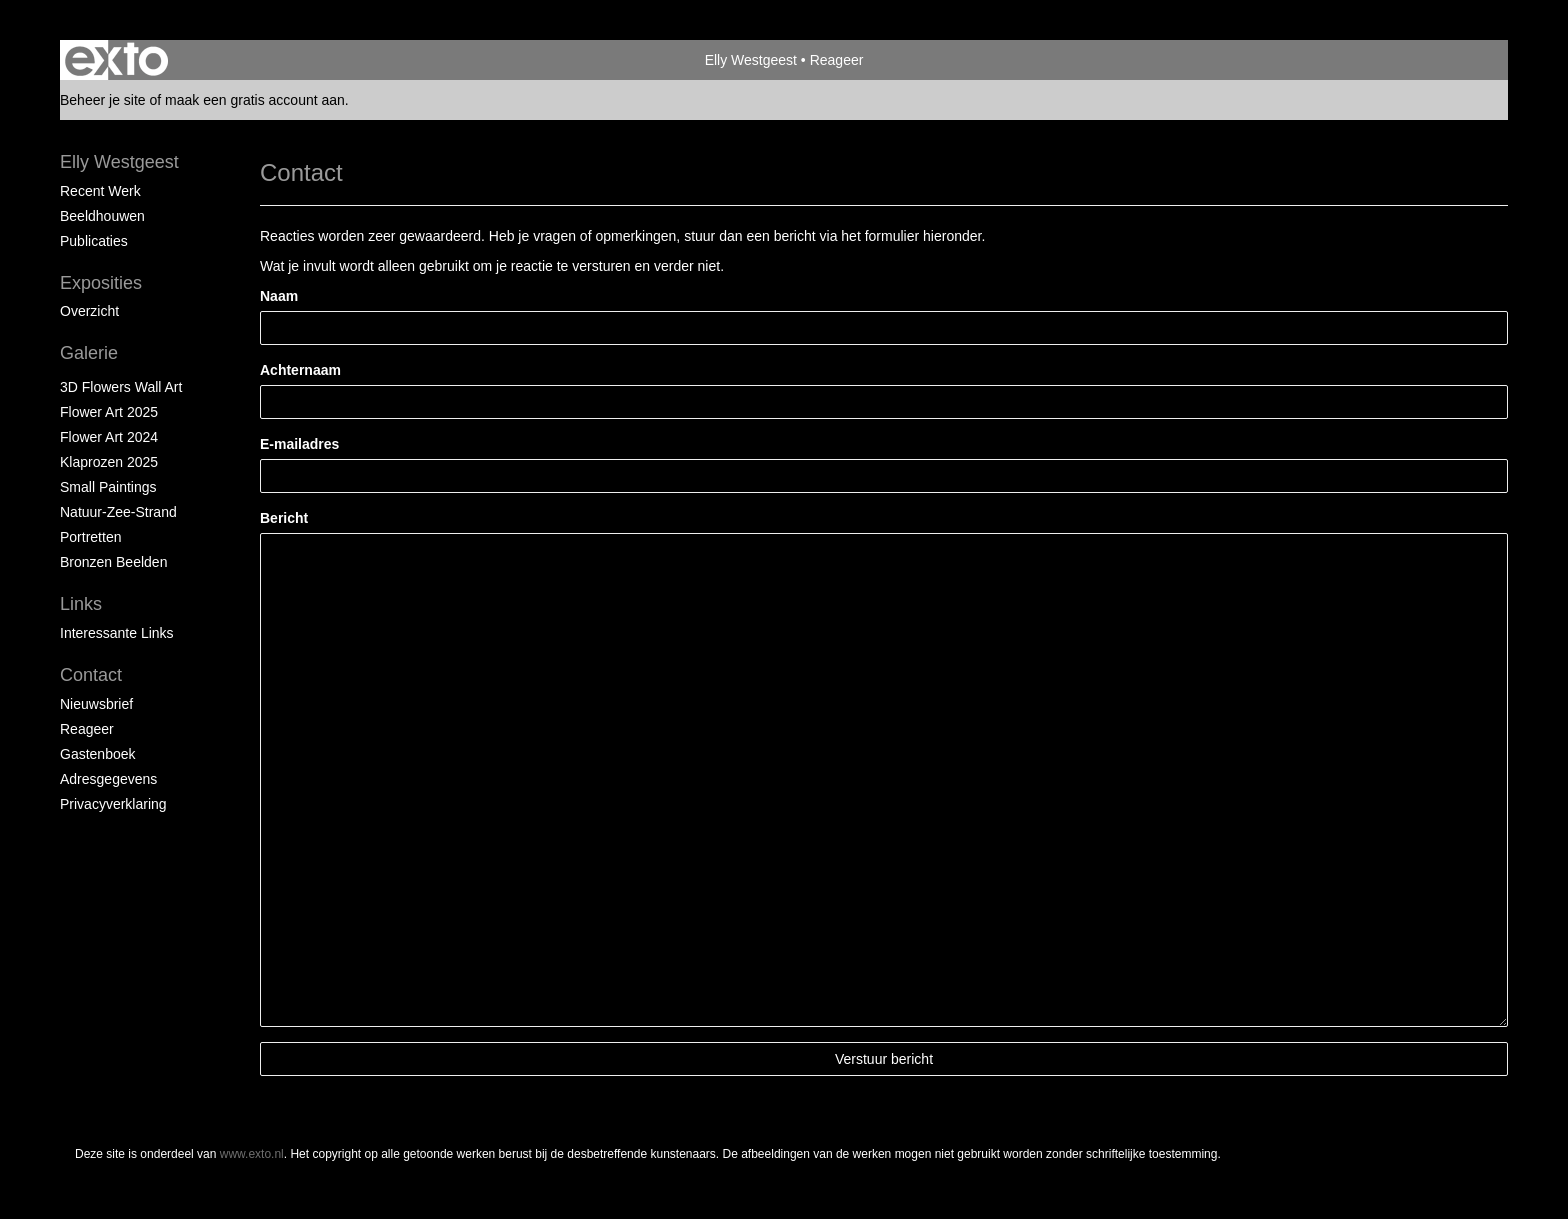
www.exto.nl (252, 1154)
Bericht (284, 518)
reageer (87, 729)
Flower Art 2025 (109, 412)
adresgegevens (108, 779)
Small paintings (108, 487)
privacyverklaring (113, 804)
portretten (90, 537)
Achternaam (300, 370)
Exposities (101, 283)
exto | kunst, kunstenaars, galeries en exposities (116, 60)
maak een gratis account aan (255, 100)
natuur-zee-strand (118, 512)
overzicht (89, 311)
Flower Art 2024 (109, 437)
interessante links (117, 633)
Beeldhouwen (102, 216)
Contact (91, 675)
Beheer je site (103, 100)
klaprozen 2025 (109, 462)
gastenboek (98, 754)
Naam (279, 296)
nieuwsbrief (96, 704)
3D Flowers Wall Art (121, 387)
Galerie (89, 353)
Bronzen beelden (113, 562)
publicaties (94, 241)
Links (81, 604)
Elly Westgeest (751, 60)
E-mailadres (299, 444)
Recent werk (100, 191)
